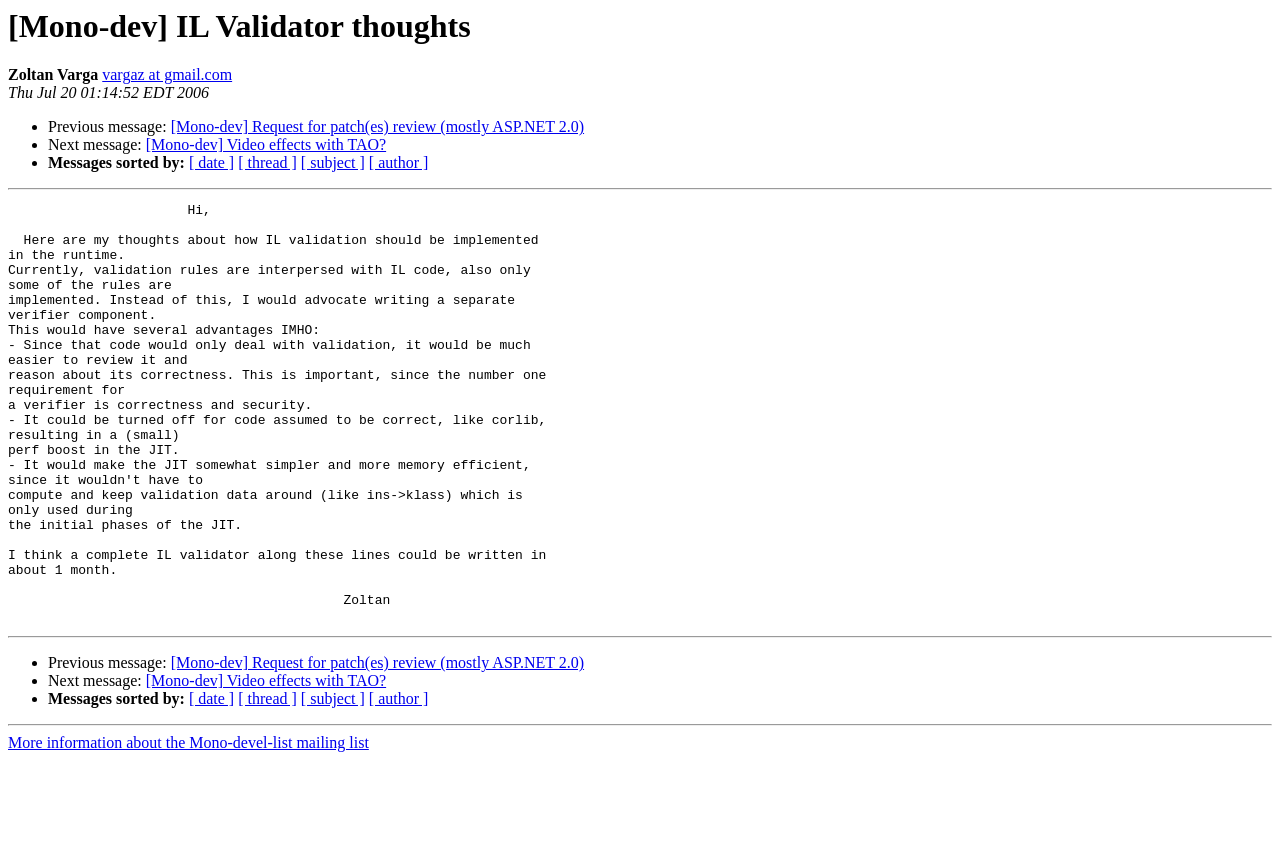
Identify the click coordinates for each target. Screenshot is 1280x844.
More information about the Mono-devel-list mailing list (188, 826)
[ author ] (399, 162)
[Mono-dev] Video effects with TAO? (266, 144)
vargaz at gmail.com (167, 74)
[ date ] (211, 162)
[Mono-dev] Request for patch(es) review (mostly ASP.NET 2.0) (377, 126)
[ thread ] (267, 162)
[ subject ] (333, 162)
